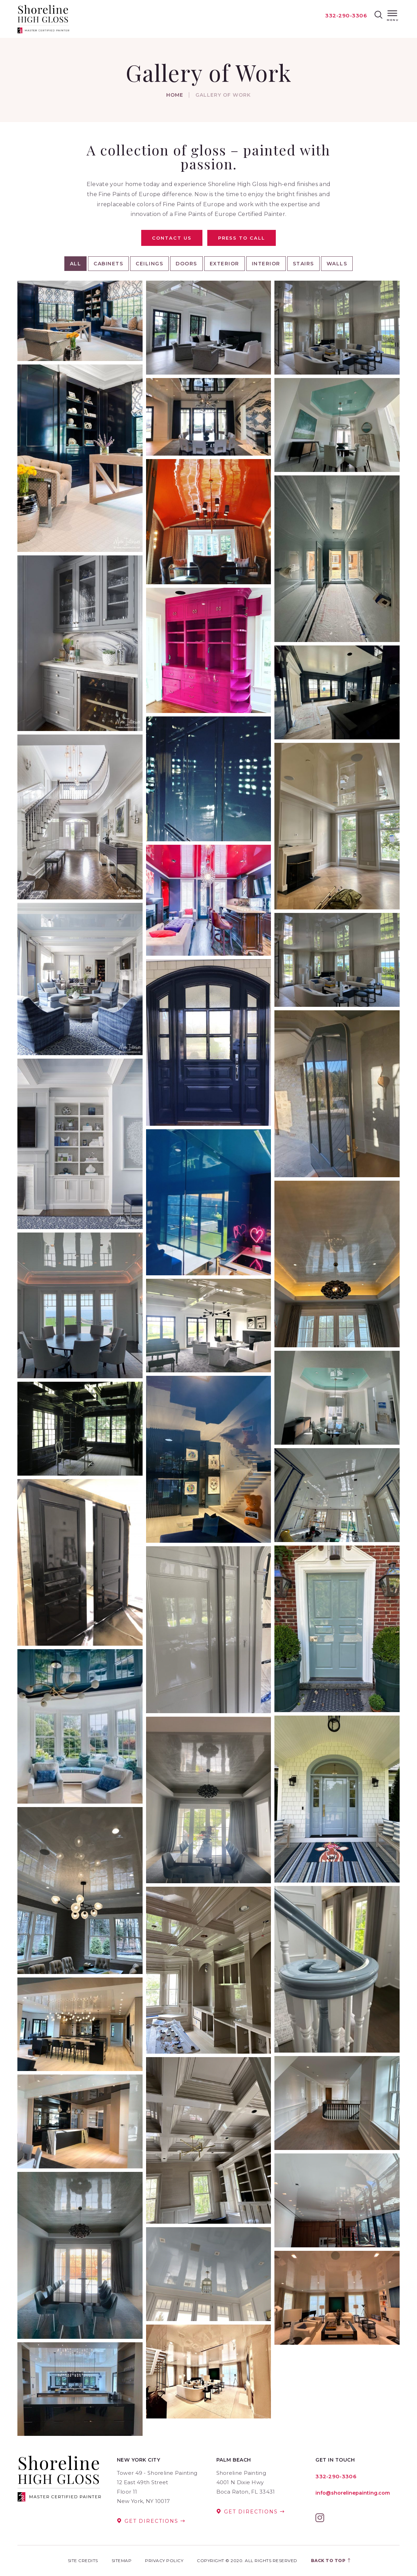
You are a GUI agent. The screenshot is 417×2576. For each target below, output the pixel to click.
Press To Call (241, 238)
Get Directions (151, 2521)
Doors (186, 263)
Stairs (303, 263)
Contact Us (172, 238)
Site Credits (83, 2560)
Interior (266, 263)
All (75, 263)
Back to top (331, 2560)
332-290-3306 (346, 15)
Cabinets (108, 263)
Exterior (224, 263)
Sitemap (122, 2560)
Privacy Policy (164, 2560)
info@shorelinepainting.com (352, 2493)
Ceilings (149, 263)
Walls (337, 263)
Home (174, 95)
